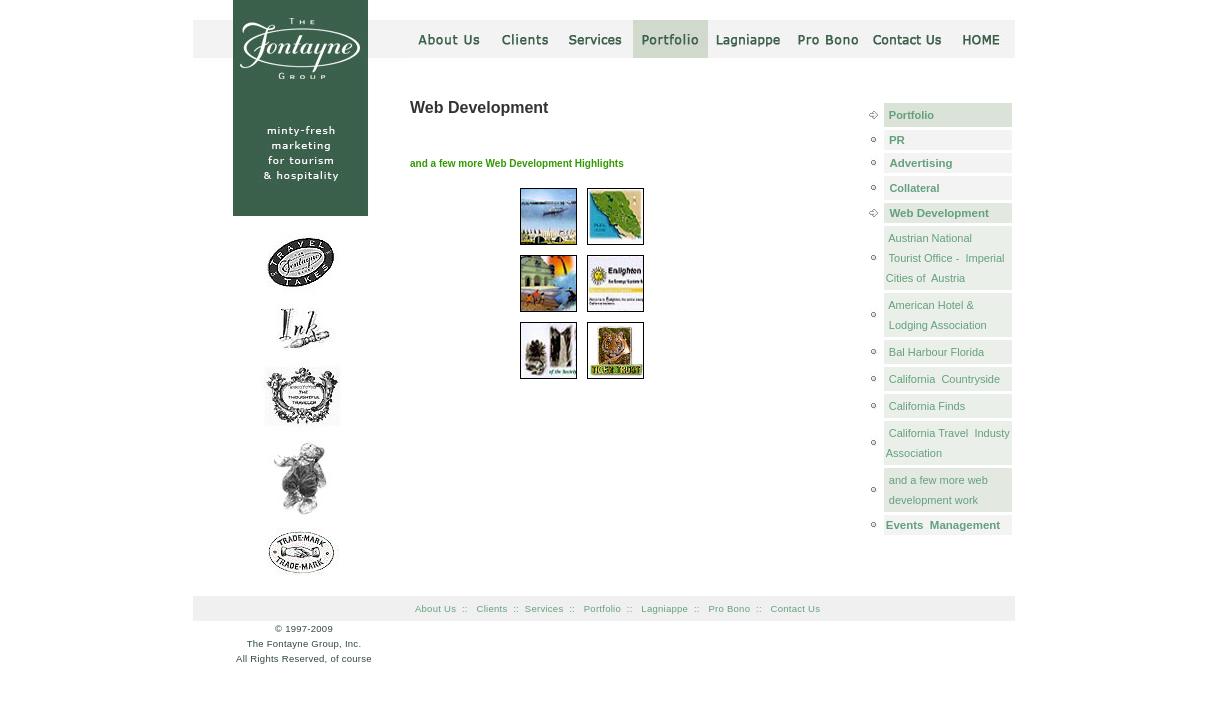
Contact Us (796, 608)
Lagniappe (667, 608)
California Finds (925, 406)
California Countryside (943, 379)
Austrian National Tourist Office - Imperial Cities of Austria (945, 258)
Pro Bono (732, 608)
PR (895, 140)
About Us (435, 608)
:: (576, 608)
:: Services (538, 608)
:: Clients (484, 608)
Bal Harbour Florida (935, 352)
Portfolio (910, 115)
